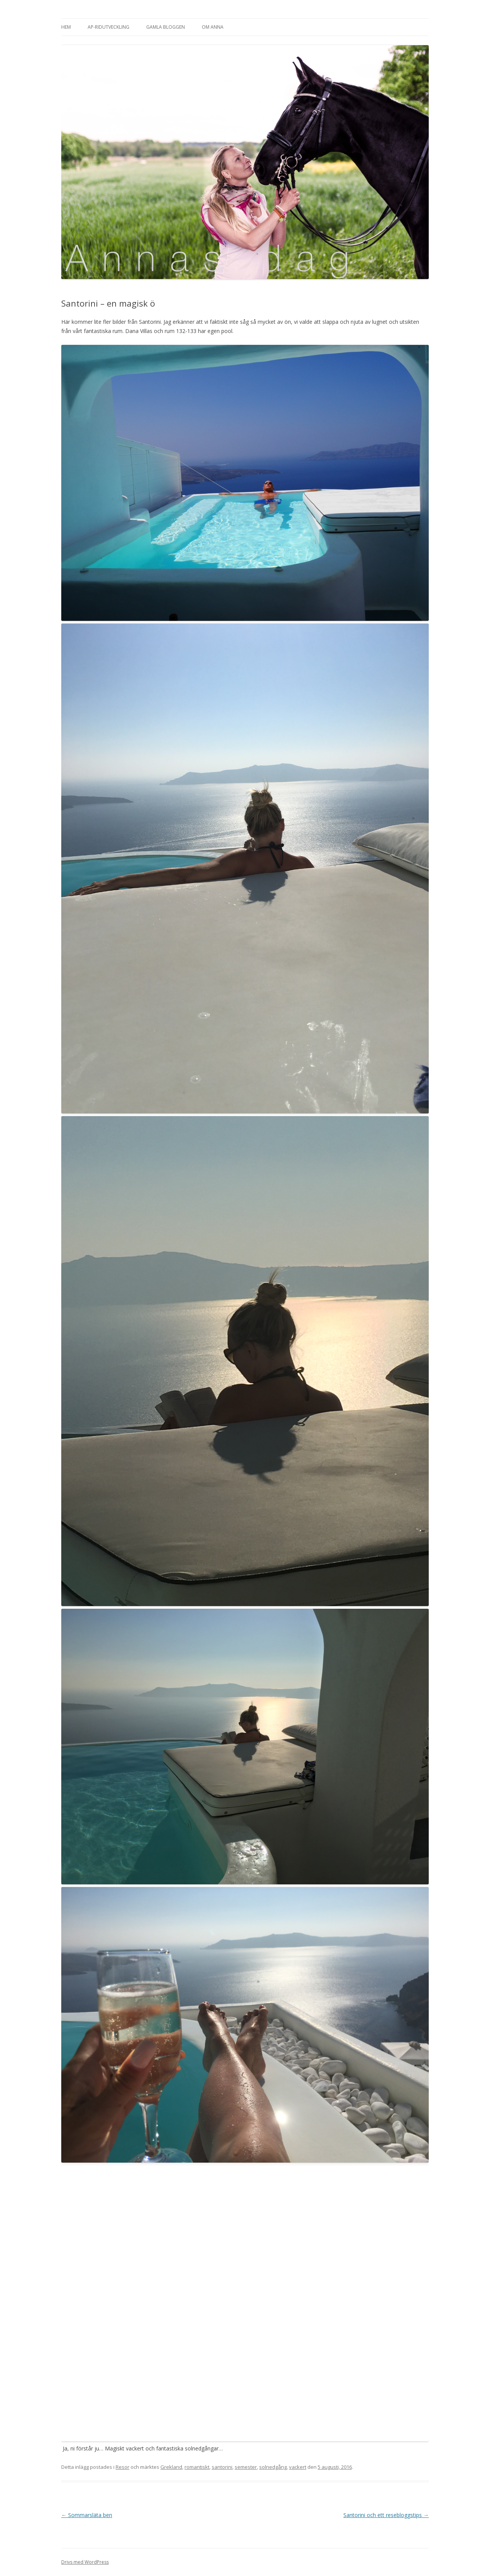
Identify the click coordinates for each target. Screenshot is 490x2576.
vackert (297, 2466)
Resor (122, 2466)
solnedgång (273, 2466)
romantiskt (197, 2466)
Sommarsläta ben (86, 2515)
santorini (222, 2466)
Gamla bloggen (165, 27)
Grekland (171, 2466)
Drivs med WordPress (85, 2562)
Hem (66, 27)
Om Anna (213, 27)
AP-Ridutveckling (108, 27)
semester (246, 2466)
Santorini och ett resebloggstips (386, 2515)
